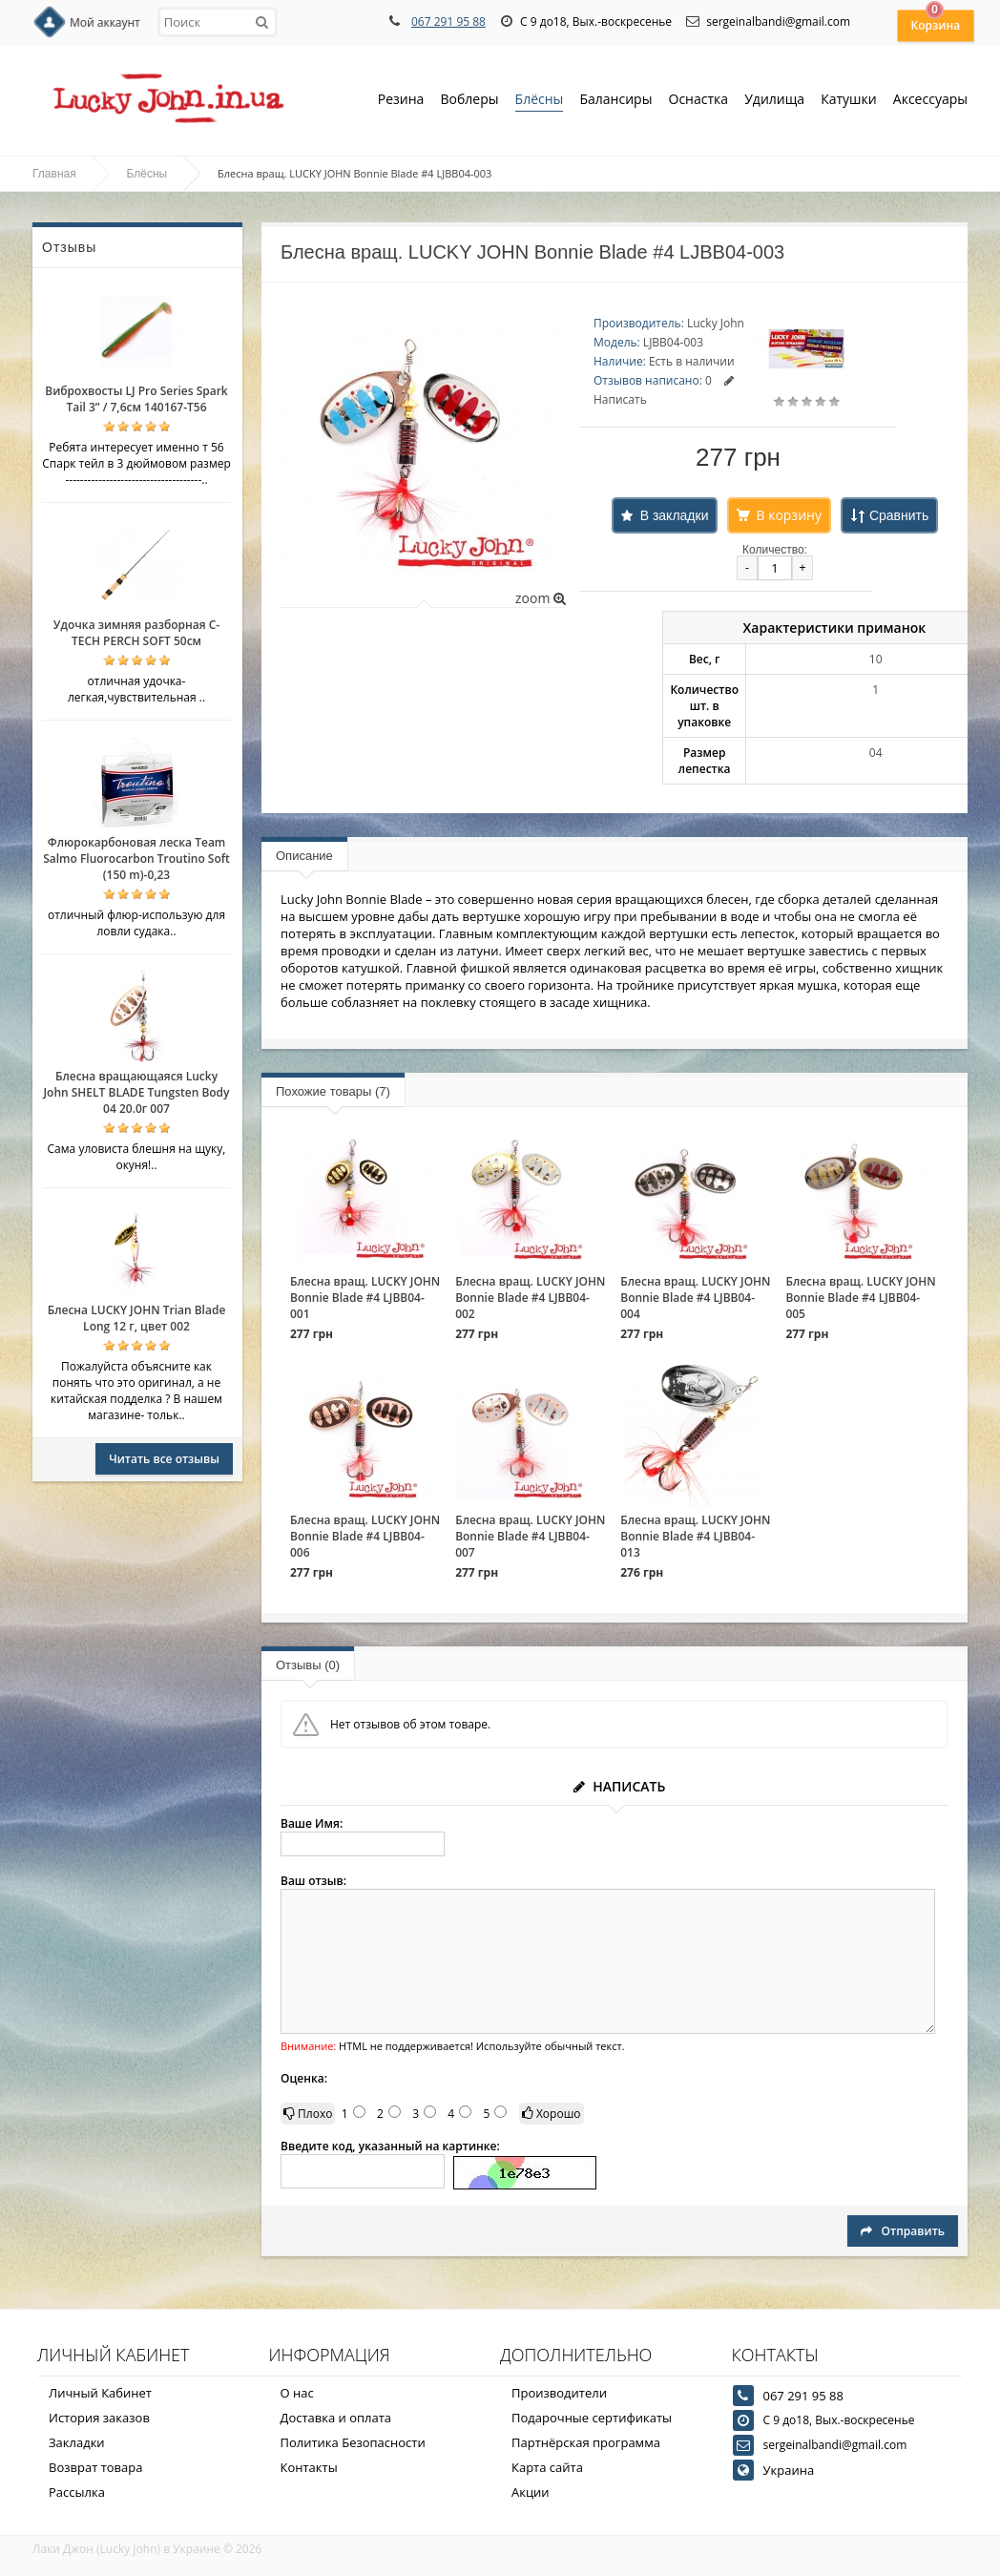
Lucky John (715, 323)
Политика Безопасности (353, 2442)
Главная (54, 173)
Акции (530, 2492)
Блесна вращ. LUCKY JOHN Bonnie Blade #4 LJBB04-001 (365, 1297)
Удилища (774, 101)
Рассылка (77, 2492)
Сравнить (898, 515)
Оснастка (699, 101)
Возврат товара (95, 2467)
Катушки (849, 101)
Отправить (903, 2231)
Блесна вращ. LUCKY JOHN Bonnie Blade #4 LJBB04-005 (860, 1297)
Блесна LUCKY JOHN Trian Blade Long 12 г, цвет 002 (137, 1318)
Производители (559, 2392)
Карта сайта (547, 2467)
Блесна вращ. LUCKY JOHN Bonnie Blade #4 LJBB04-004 (695, 1297)
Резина (401, 101)
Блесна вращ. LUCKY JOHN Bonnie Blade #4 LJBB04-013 (695, 1536)
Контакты (309, 2467)
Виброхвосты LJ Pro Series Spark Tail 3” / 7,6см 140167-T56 (136, 399)
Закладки (77, 2442)
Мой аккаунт (105, 22)
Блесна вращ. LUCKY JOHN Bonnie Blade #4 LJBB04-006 (365, 1536)
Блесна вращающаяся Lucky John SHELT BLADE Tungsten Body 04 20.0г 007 (136, 1092)
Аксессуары (930, 99)
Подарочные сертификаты (591, 2417)
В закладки (674, 515)
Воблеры (469, 101)
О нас (297, 2392)
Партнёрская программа (585, 2442)
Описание (304, 855)
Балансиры (615, 101)
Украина (789, 2470)
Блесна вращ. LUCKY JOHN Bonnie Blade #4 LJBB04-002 (530, 1297)
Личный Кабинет (100, 2392)
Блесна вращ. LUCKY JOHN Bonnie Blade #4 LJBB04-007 (530, 1536)
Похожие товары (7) (333, 1091)
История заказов (99, 2417)
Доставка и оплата (336, 2417)
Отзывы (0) (308, 1665)
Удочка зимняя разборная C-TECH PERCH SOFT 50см (136, 633)
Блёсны (539, 101)
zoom (540, 598)
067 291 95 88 (448, 21)
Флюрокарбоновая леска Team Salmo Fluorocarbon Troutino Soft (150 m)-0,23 (136, 858)
